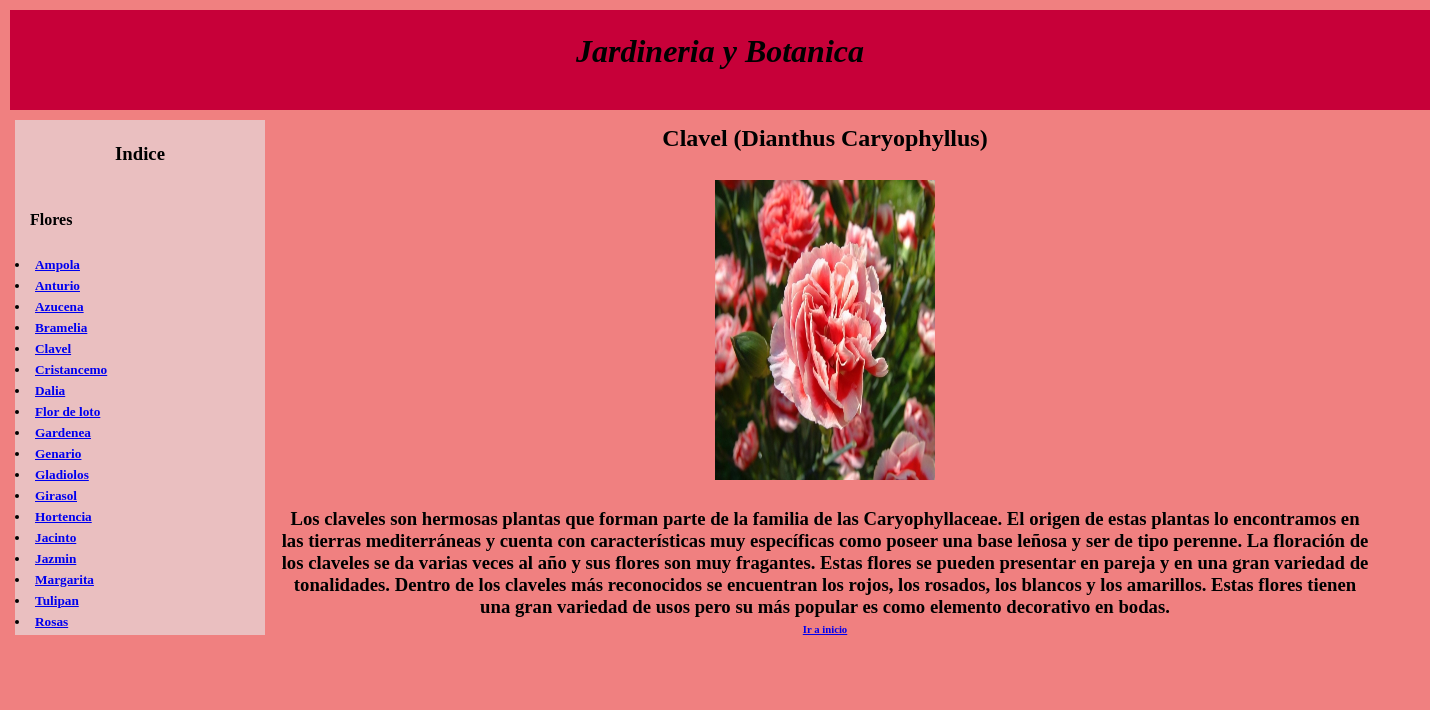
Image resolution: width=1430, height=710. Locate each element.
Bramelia (61, 327)
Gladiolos (62, 474)
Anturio (57, 285)
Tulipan (57, 600)
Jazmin (55, 558)
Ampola (57, 264)
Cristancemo (71, 369)
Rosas (51, 621)
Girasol (56, 495)
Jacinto (55, 537)
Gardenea (63, 432)
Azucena (59, 306)
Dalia (50, 390)
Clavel (53, 348)
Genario (58, 453)
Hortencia (63, 516)
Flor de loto (67, 411)
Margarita (64, 579)
